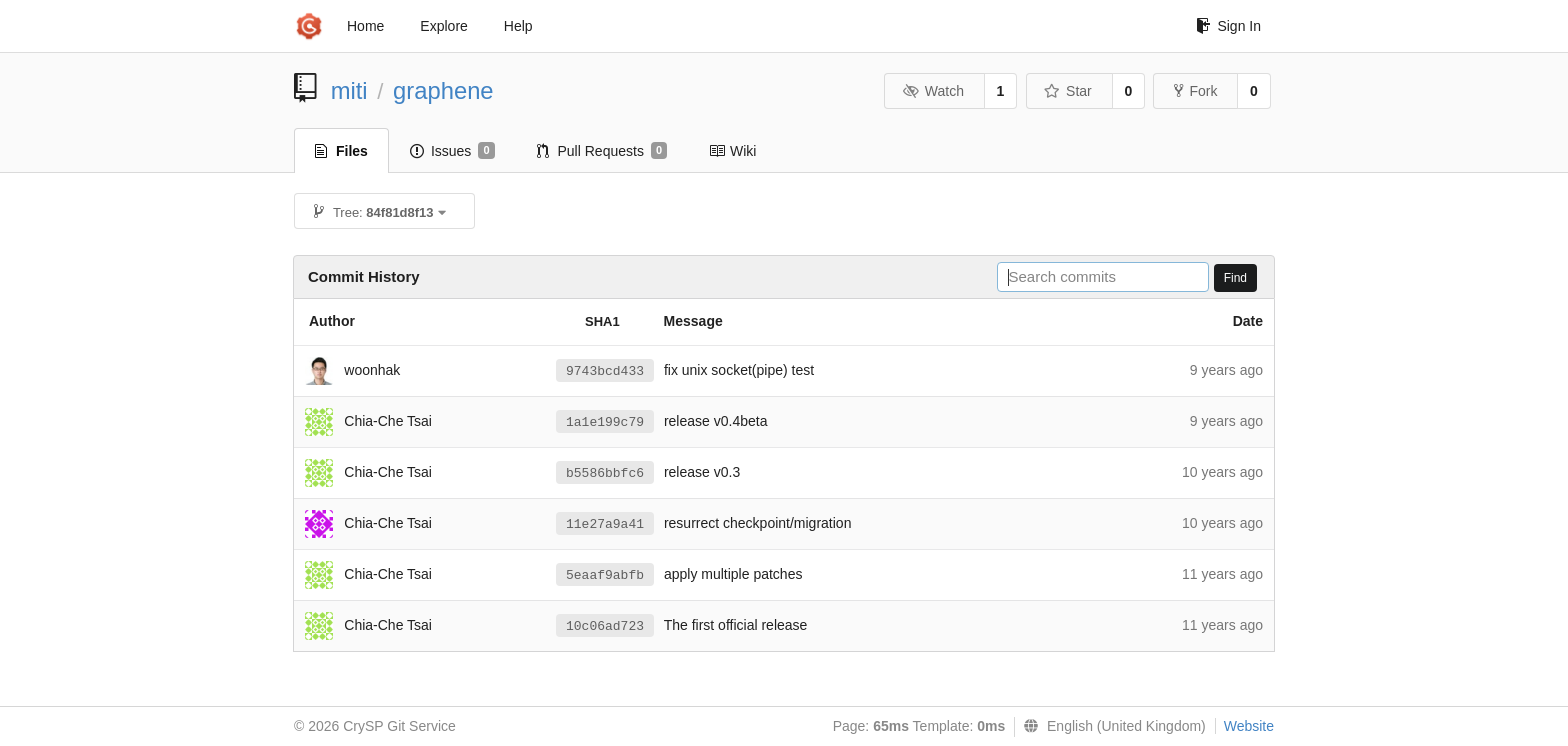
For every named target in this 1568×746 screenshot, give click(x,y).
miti (349, 90)
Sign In (1228, 26)
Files (341, 151)
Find (1235, 278)
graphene (443, 90)
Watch (933, 91)
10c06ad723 (605, 626)
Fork (1195, 91)
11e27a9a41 (605, 524)
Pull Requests (602, 151)
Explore (443, 26)
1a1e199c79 (605, 422)
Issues (452, 151)
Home (365, 26)
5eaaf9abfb (605, 575)
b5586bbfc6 (605, 473)
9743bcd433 (605, 371)
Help (518, 26)
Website (1249, 726)
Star (1068, 91)
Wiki (732, 151)
